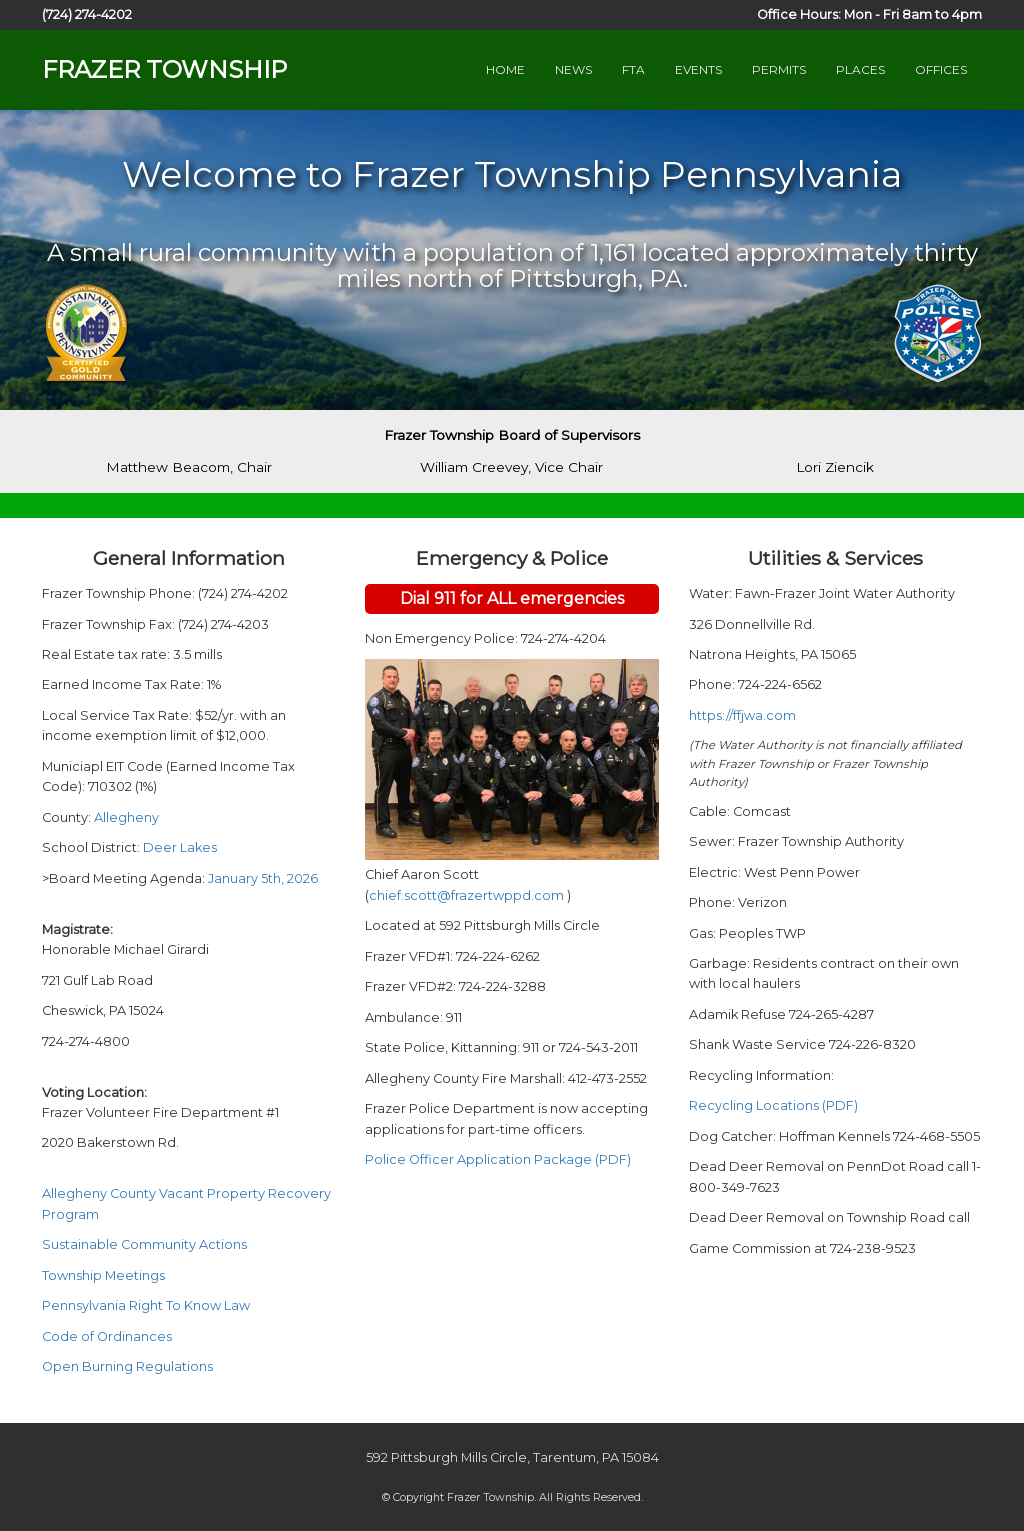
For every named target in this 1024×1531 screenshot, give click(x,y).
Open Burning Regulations (127, 1366)
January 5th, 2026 (263, 878)
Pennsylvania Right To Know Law (146, 1305)
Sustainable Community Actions (144, 1244)
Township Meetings (103, 1275)
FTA (633, 69)
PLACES (860, 69)
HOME (505, 69)
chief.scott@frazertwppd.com (468, 895)
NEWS (573, 69)
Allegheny (126, 817)
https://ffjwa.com (742, 715)
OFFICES (941, 69)
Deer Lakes (180, 847)
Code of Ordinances (107, 1336)
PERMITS (779, 69)
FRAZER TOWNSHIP (164, 69)
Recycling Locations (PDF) (773, 1105)
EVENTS (698, 69)
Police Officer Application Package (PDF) (498, 1159)
